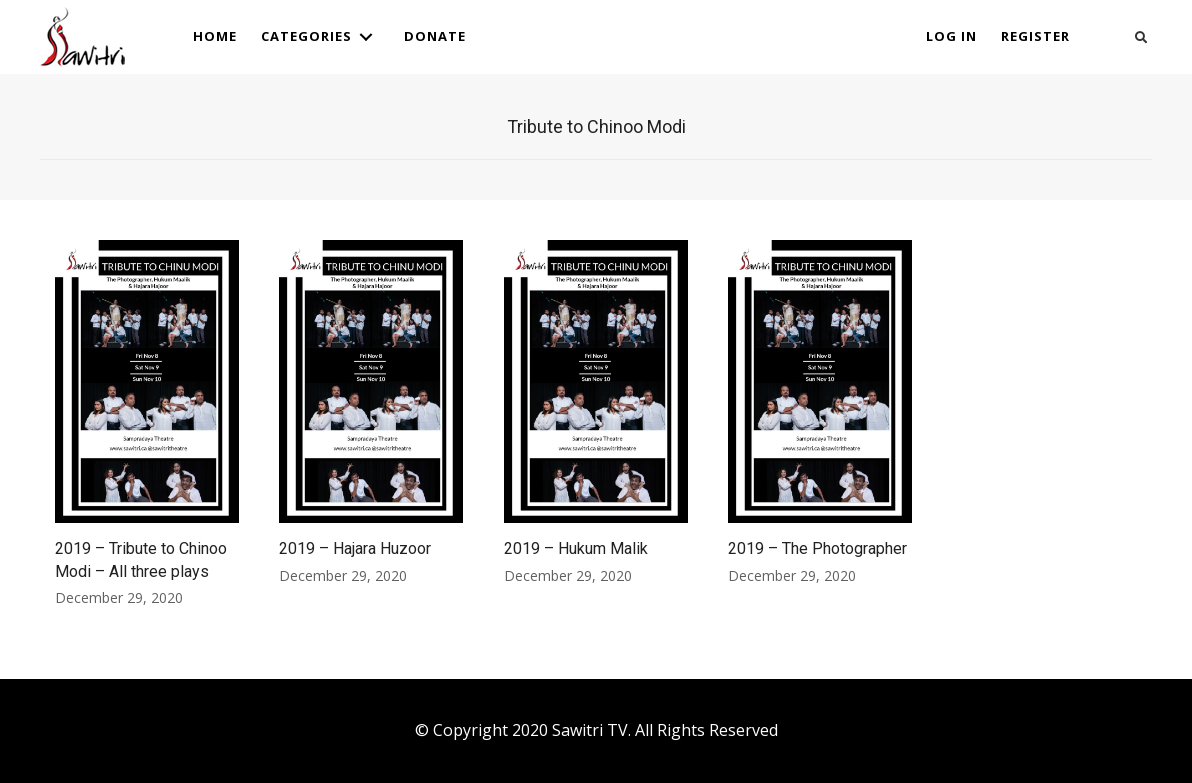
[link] (215, 36)
